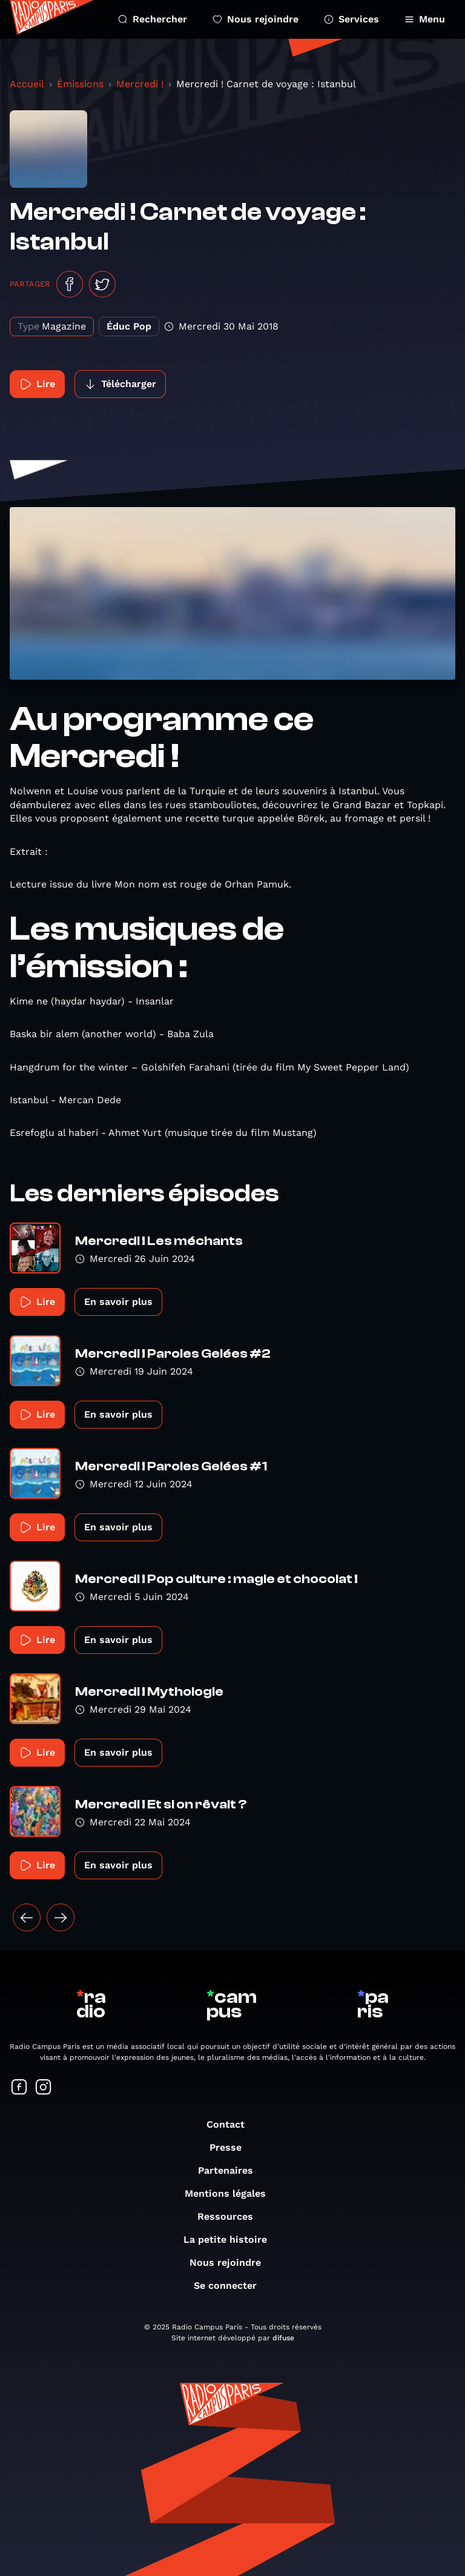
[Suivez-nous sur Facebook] (19, 2088)
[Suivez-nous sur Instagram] (43, 2088)
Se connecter (231, 2285)
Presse (231, 2147)
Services (351, 19)
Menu (424, 19)
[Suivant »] (60, 1917)
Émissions (80, 84)
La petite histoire (231, 2239)
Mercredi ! (139, 84)
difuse (283, 2338)
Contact (231, 2124)
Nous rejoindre (255, 19)
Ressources (231, 2216)
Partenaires (231, 2170)
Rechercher (152, 19)
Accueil (27, 84)
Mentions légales (231, 2193)
